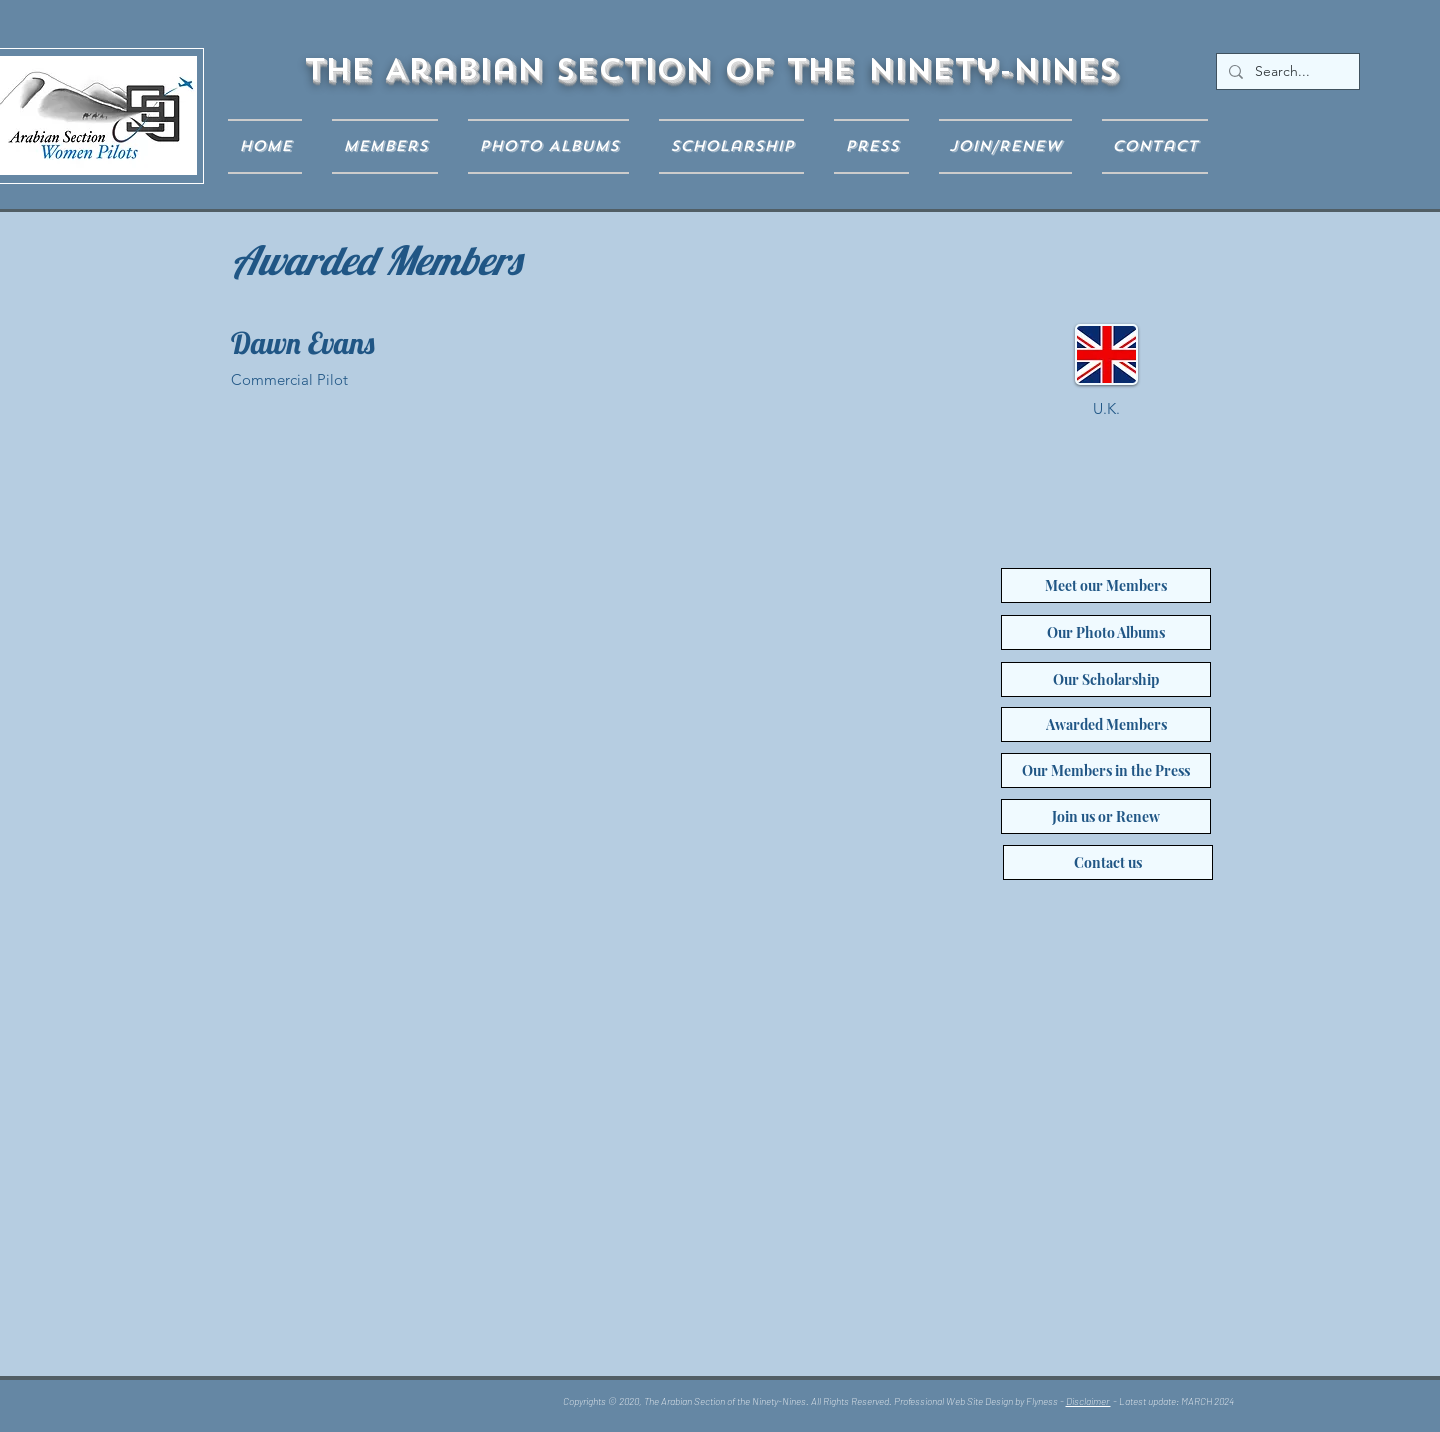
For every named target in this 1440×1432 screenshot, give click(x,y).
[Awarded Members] (1106, 724)
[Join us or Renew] (1106, 816)
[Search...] (1286, 72)
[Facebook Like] (359, 1405)
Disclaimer (1088, 1401)
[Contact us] (1108, 862)
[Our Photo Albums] (1106, 632)
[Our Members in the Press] (1106, 770)
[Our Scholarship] (1106, 679)
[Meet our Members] (1106, 585)
